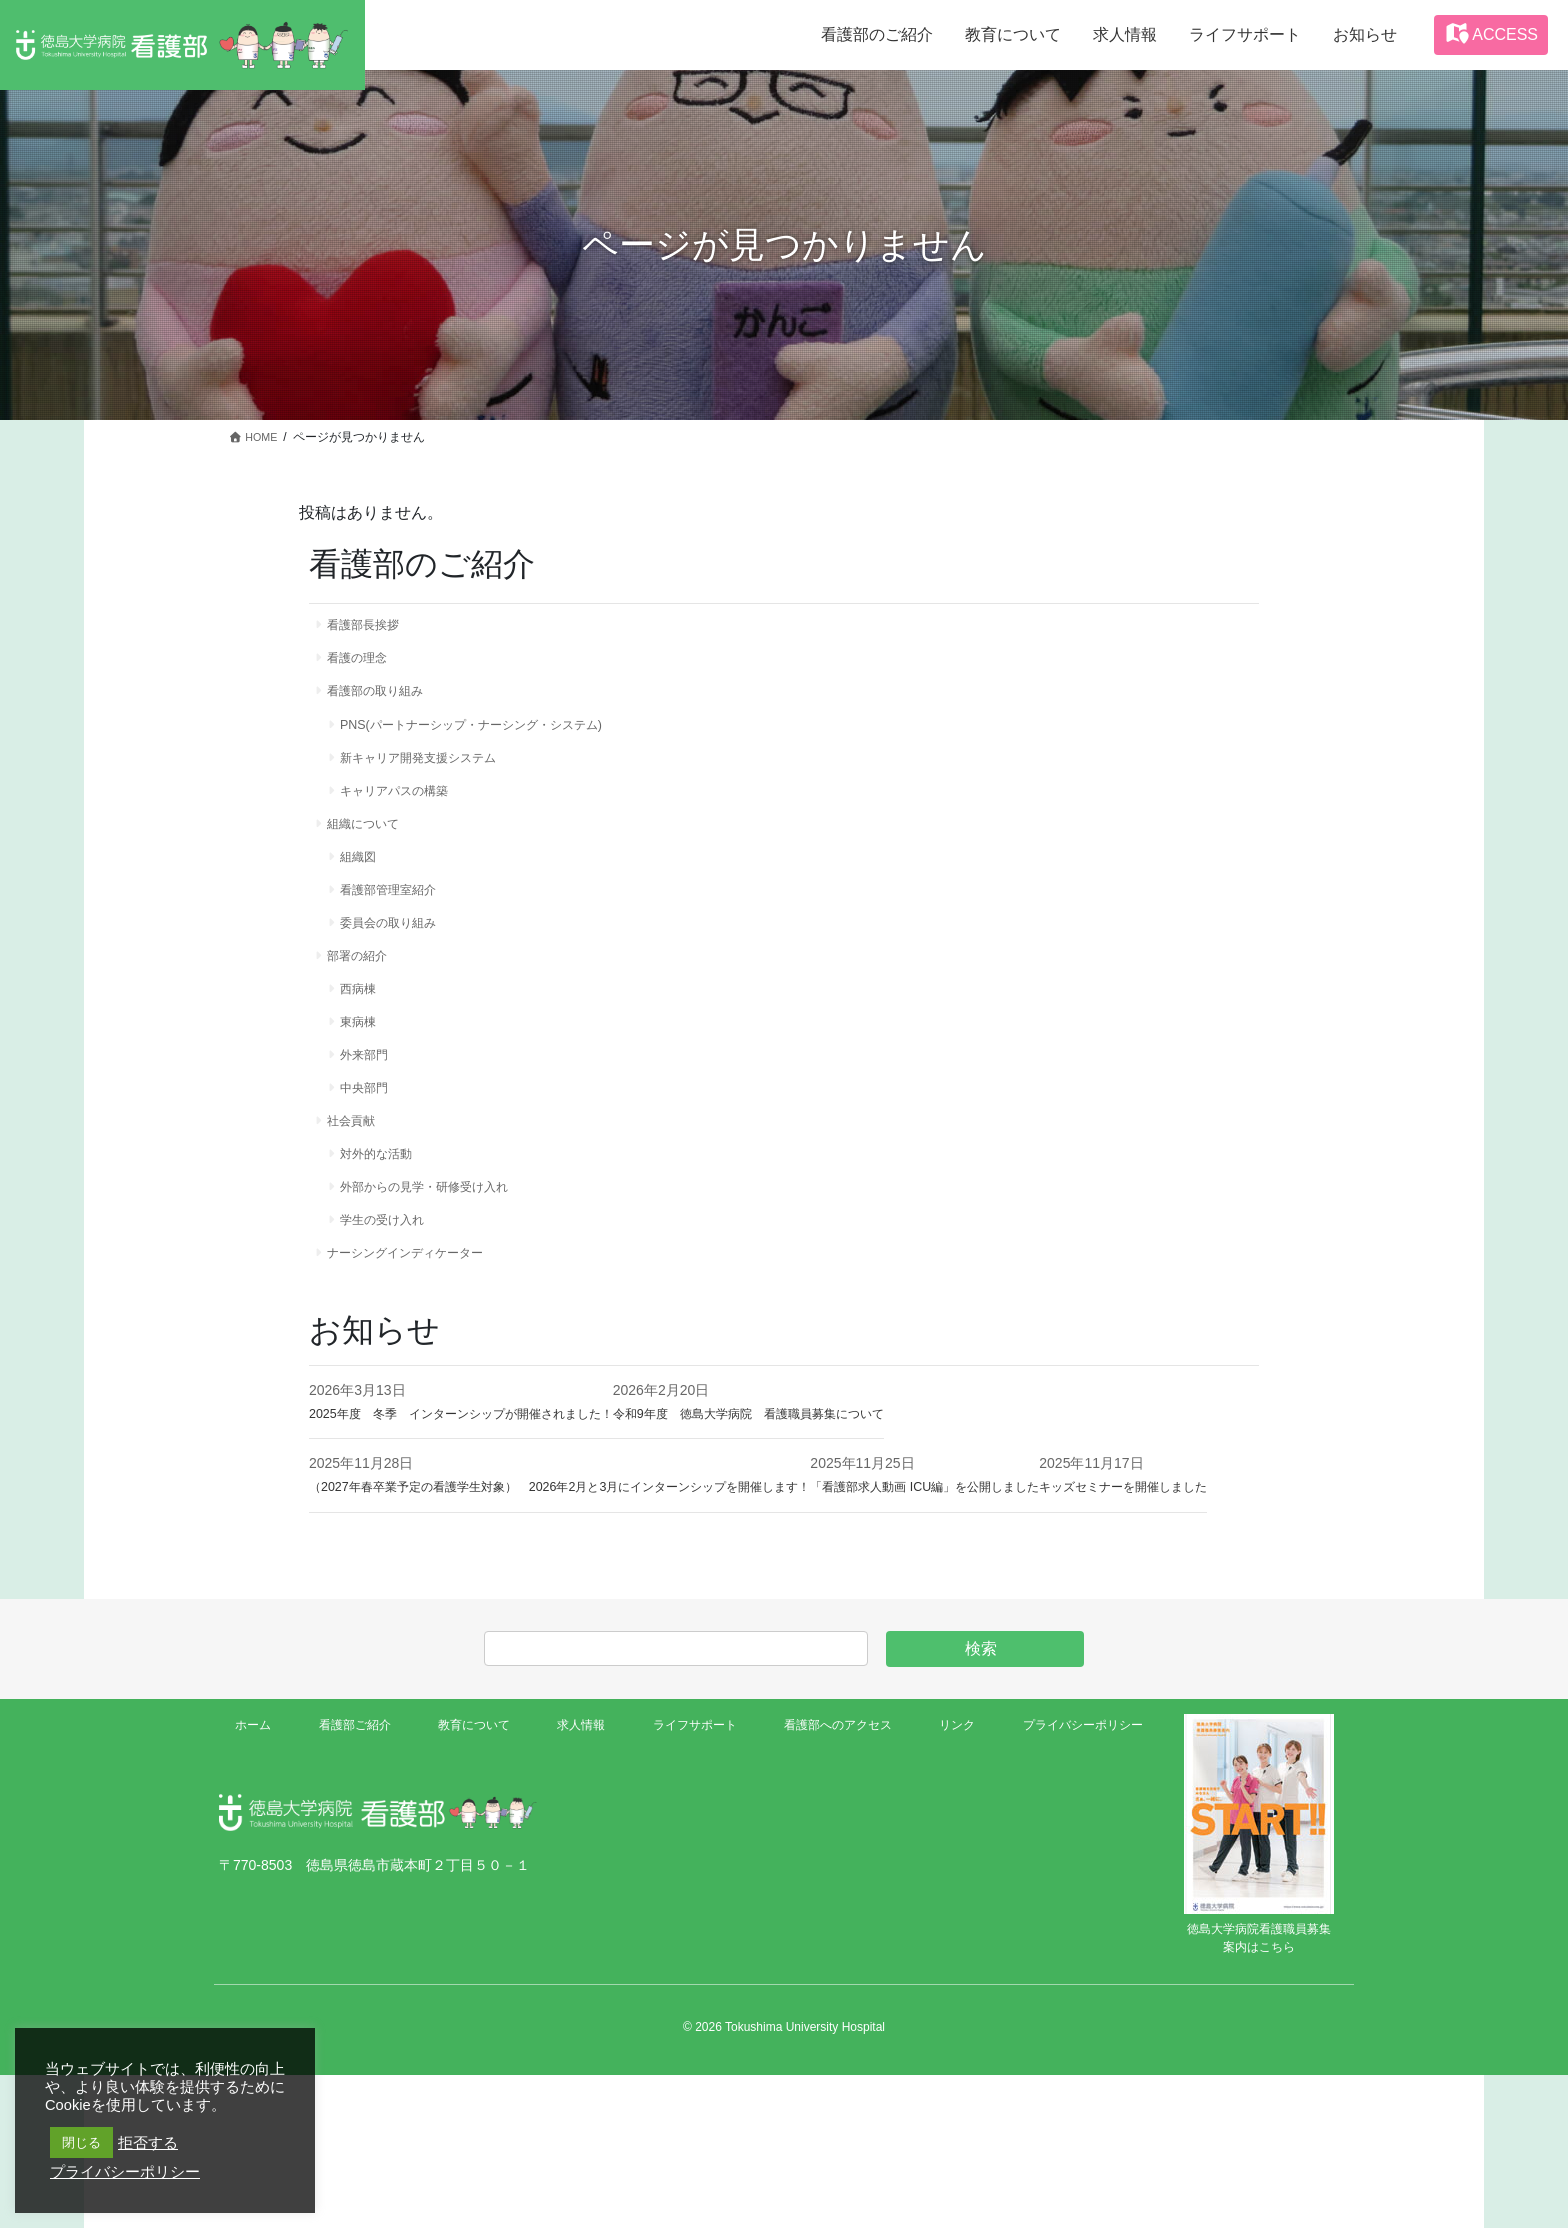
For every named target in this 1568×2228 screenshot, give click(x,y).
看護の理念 (365, 664)
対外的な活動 (386, 1221)
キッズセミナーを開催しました (407, 1640)
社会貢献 (358, 1184)
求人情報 (574, 1881)
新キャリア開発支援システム (435, 776)
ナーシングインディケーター (421, 1332)
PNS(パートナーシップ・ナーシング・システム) (496, 738)
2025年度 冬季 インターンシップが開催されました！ (485, 1494)
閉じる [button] (81, 2142)
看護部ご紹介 (353, 1881)
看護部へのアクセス (830, 1881)
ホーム (257, 1881)
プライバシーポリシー (1072, 1881)
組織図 (365, 887)
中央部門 (372, 1146)
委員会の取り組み (400, 961)
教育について (471, 1881)
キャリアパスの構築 (407, 813)
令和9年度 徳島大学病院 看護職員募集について (820, 1494)
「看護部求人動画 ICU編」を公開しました (1024, 1567)
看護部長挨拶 (372, 627)
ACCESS (1491, 33)
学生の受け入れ (393, 1295)
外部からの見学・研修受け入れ (442, 1258)
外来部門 (372, 1109)
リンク (948, 1881)
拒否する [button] (148, 2143)
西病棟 (365, 1035)
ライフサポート (685, 1881)
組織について (372, 850)
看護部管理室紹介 (400, 924)
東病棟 (365, 1072)
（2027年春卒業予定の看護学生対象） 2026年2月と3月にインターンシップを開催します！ (600, 1567)
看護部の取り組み (386, 701)
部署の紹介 (365, 998)
